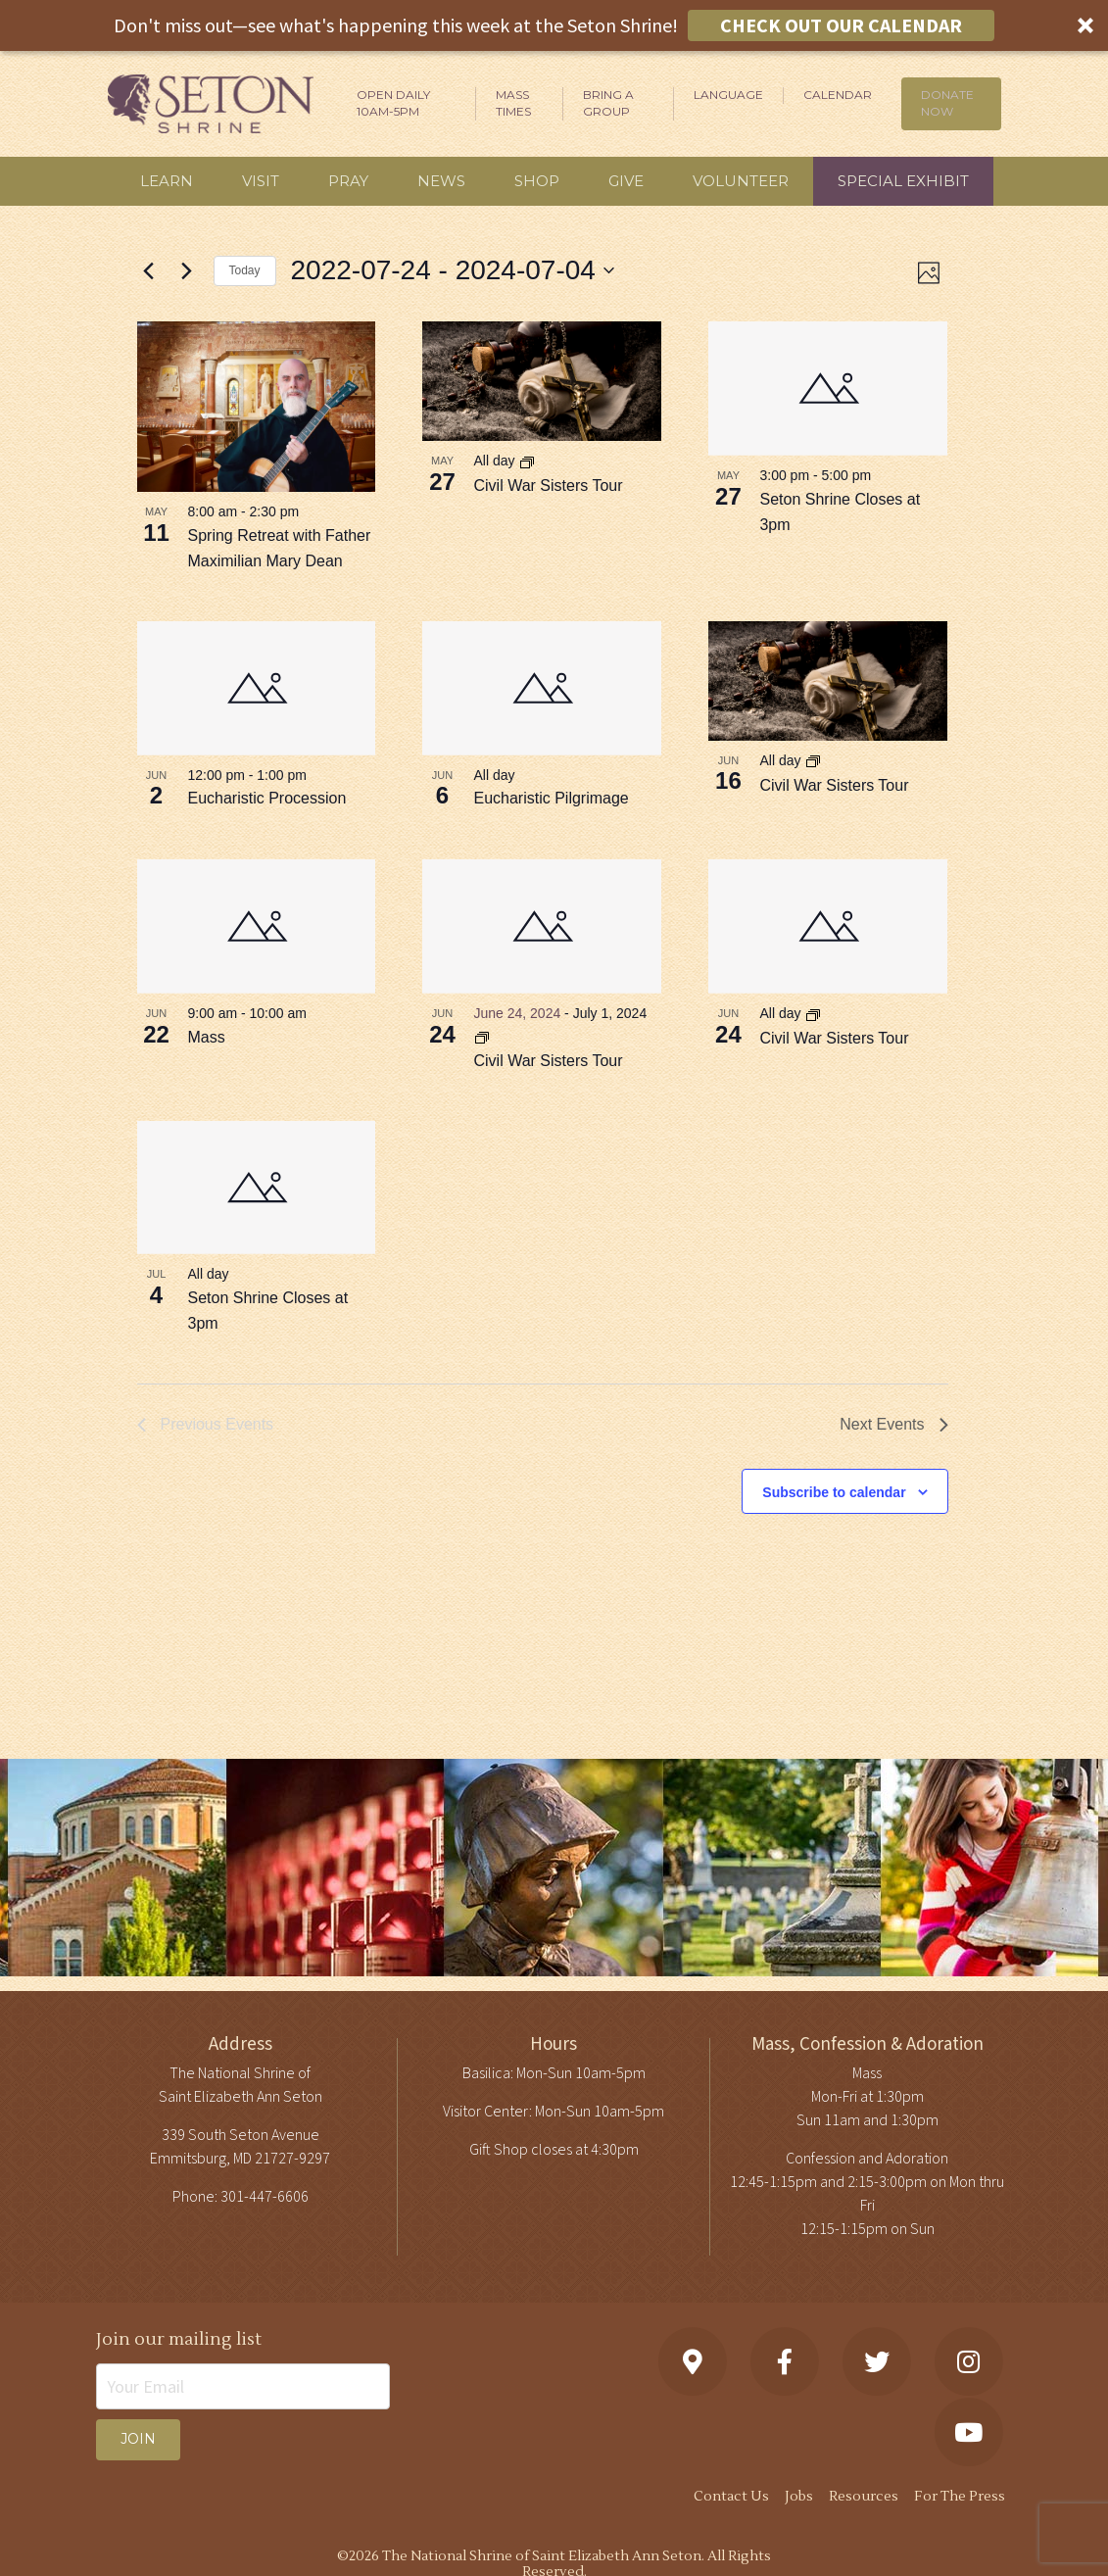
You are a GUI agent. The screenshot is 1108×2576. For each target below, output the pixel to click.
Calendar (837, 94)
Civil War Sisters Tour (547, 485)
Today (245, 270)
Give (626, 180)
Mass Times (513, 103)
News (441, 180)
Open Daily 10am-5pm (393, 103)
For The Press (959, 2496)
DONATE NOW (947, 103)
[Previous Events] (149, 270)
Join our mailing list (179, 2339)
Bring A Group (608, 103)
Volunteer (741, 180)
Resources (863, 2496)
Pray (348, 180)
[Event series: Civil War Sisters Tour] (527, 461)
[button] (554, 25)
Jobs (799, 2496)
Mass (206, 1037)
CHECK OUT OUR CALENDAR (841, 25)
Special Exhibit (903, 180)
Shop (536, 180)
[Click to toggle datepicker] (452, 270)
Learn (166, 180)
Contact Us (731, 2496)
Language (728, 94)
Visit (260, 180)
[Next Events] (187, 270)
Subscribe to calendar (833, 1492)
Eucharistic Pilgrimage (550, 798)
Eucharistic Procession (267, 798)
